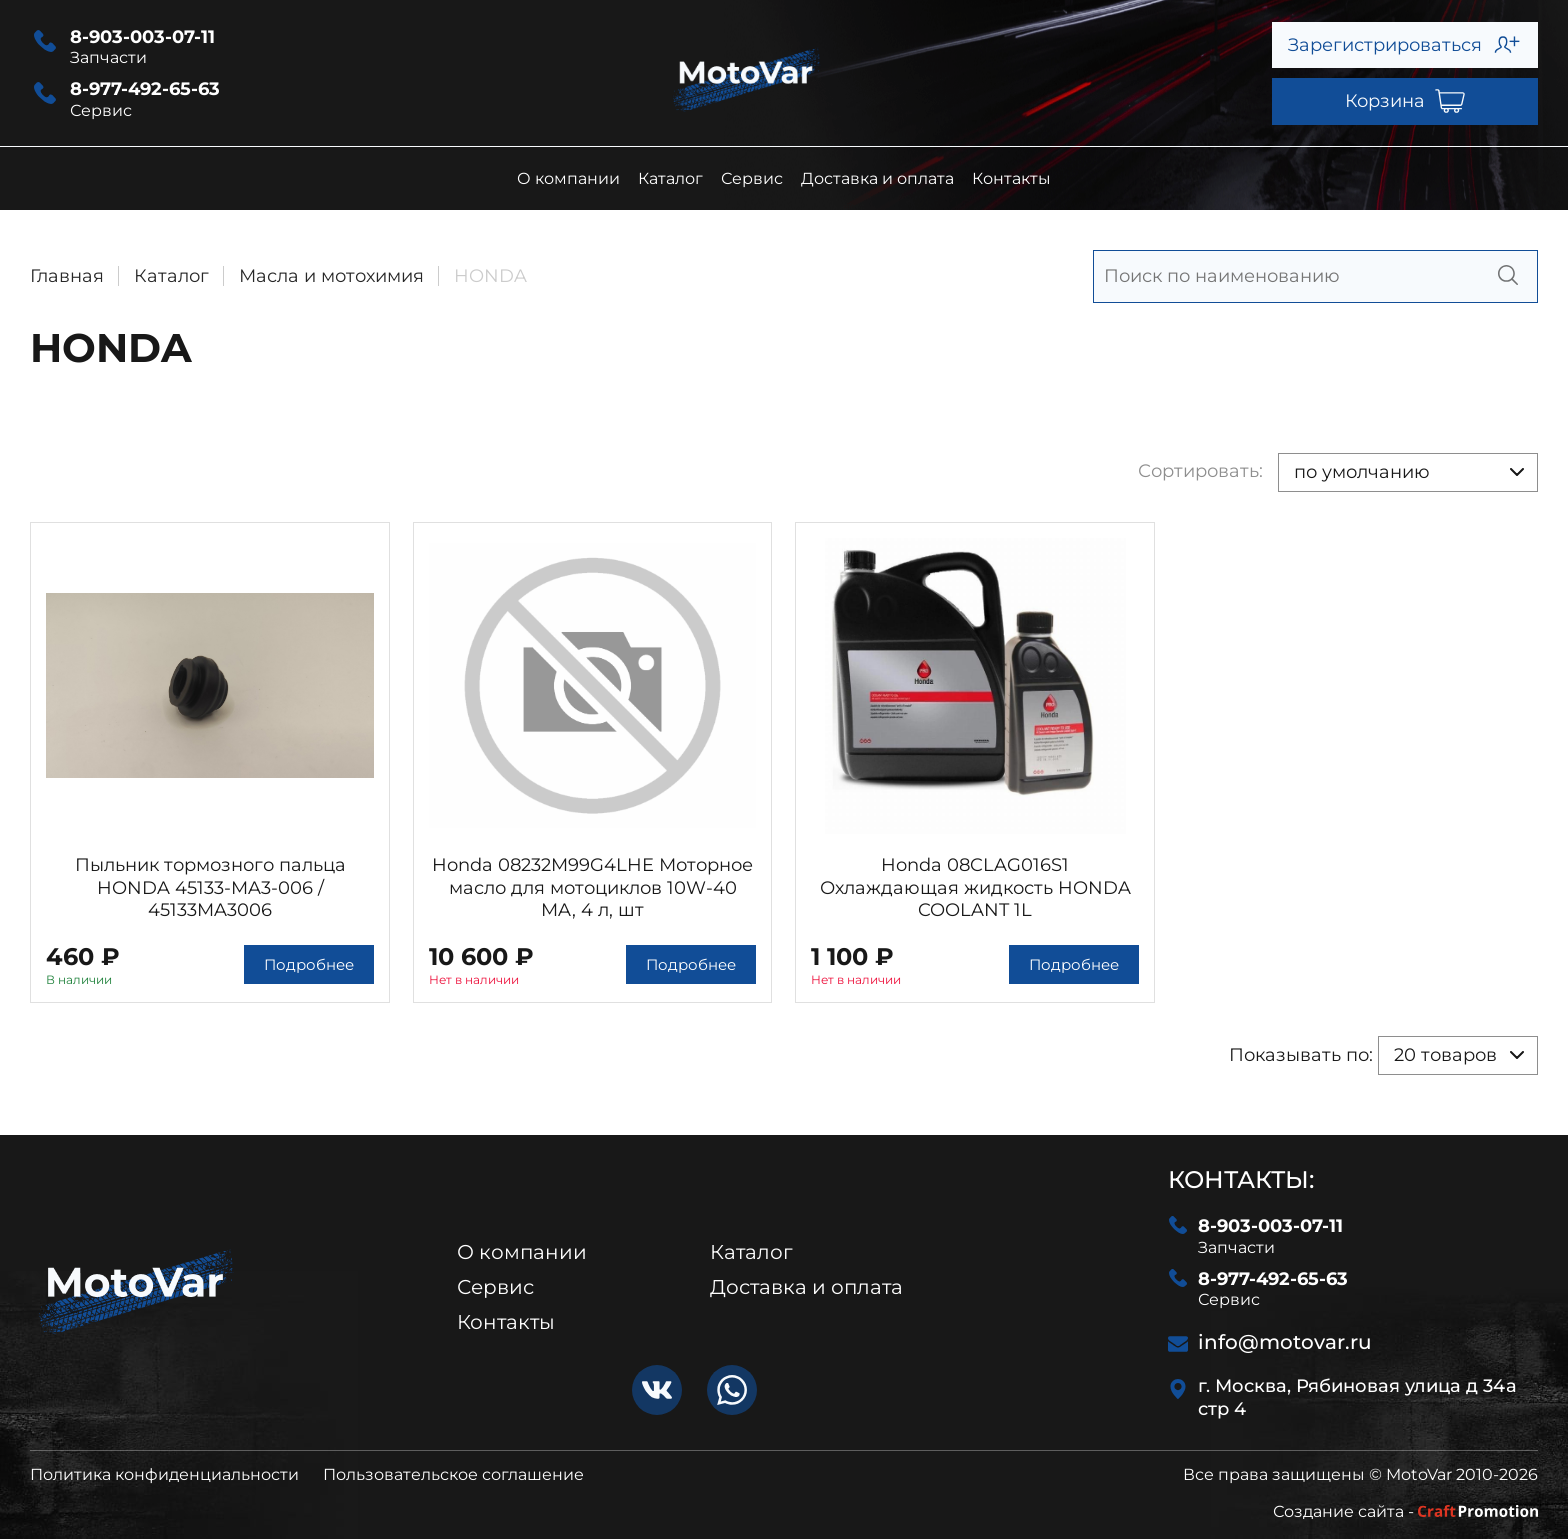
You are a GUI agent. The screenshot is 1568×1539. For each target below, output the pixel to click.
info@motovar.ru (1270, 1342)
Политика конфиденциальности (164, 1474)
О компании (568, 178)
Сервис (752, 178)
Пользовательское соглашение (453, 1474)
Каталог (670, 178)
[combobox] (1408, 472)
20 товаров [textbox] (1445, 1055)
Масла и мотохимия (331, 276)
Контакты (1011, 178)
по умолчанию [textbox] (1362, 472)
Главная (67, 276)
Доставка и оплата (877, 178)
